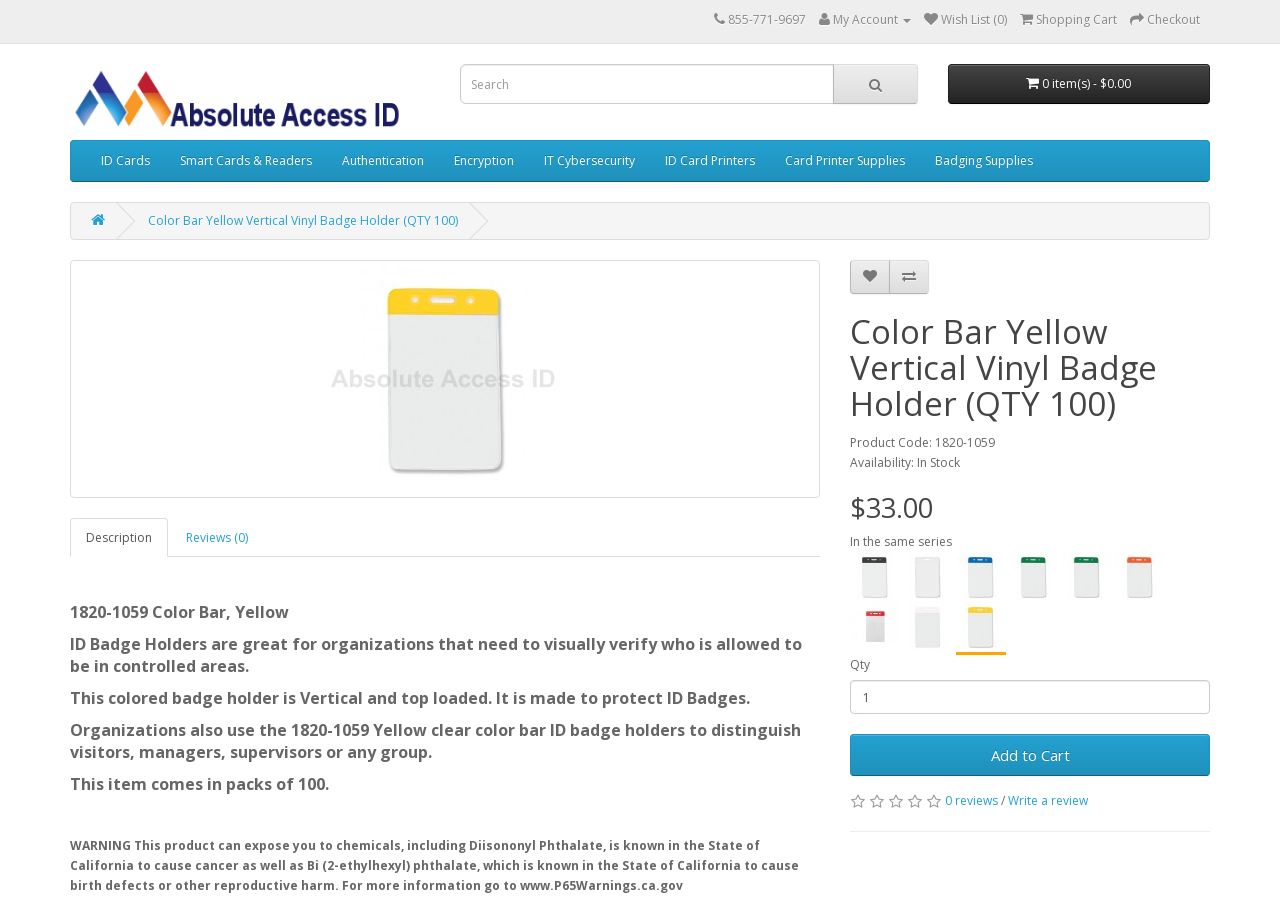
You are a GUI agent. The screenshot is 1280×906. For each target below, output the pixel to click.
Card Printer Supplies (845, 160)
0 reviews (971, 800)
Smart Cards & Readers (246, 160)
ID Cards (125, 160)
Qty (860, 664)
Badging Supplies (984, 160)
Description (119, 537)
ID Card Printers (710, 160)
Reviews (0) (217, 537)
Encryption (484, 160)
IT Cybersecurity (589, 160)
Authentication (383, 160)
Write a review (1048, 800)
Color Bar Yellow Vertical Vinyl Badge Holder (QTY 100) (303, 220)
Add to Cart (1030, 755)
